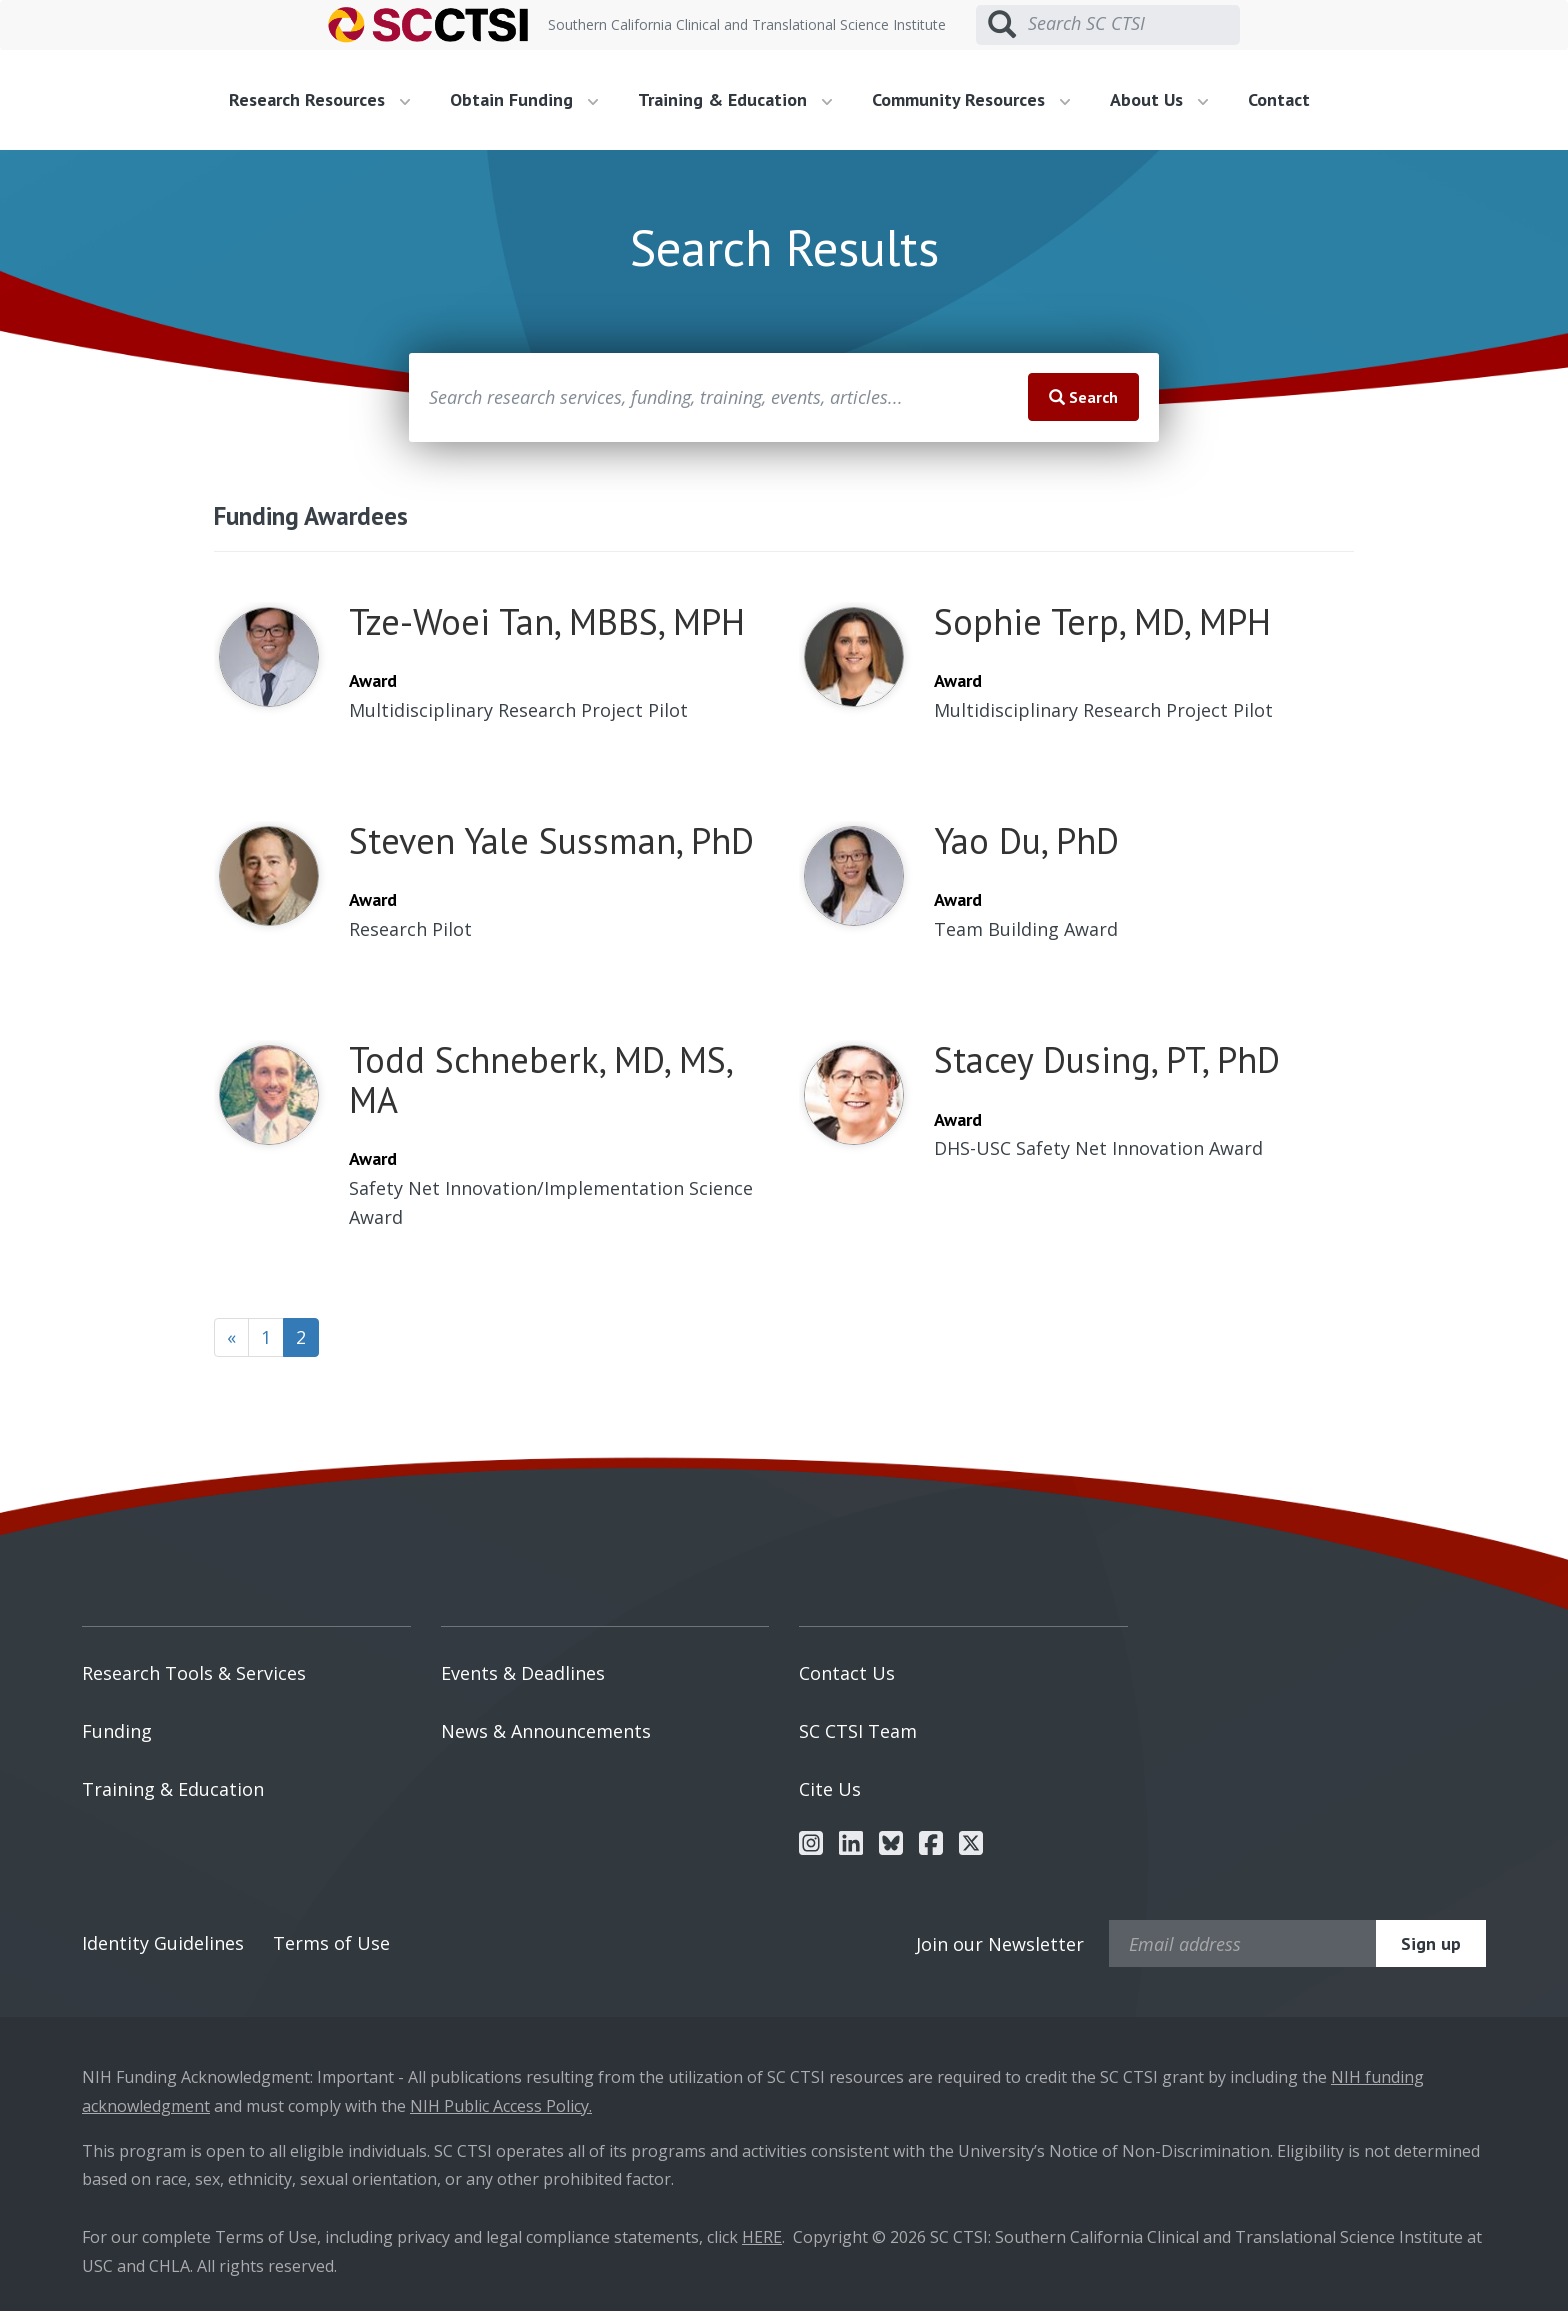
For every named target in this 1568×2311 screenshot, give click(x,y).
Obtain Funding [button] (524, 99)
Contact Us (847, 1673)
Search (1083, 397)
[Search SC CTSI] (1134, 24)
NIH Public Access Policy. (501, 2106)
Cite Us (830, 1789)
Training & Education (173, 1789)
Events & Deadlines (523, 1673)
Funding (117, 1731)
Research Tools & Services (194, 1673)
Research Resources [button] (319, 99)
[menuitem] (327, 100)
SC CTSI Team (858, 1731)
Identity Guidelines (163, 1943)
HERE (762, 2237)
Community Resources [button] (971, 99)
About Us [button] (1159, 99)
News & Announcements (546, 1731)
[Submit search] (1002, 25)
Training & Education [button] (735, 99)
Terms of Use (331, 1943)
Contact (1279, 99)
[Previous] (231, 1338)
